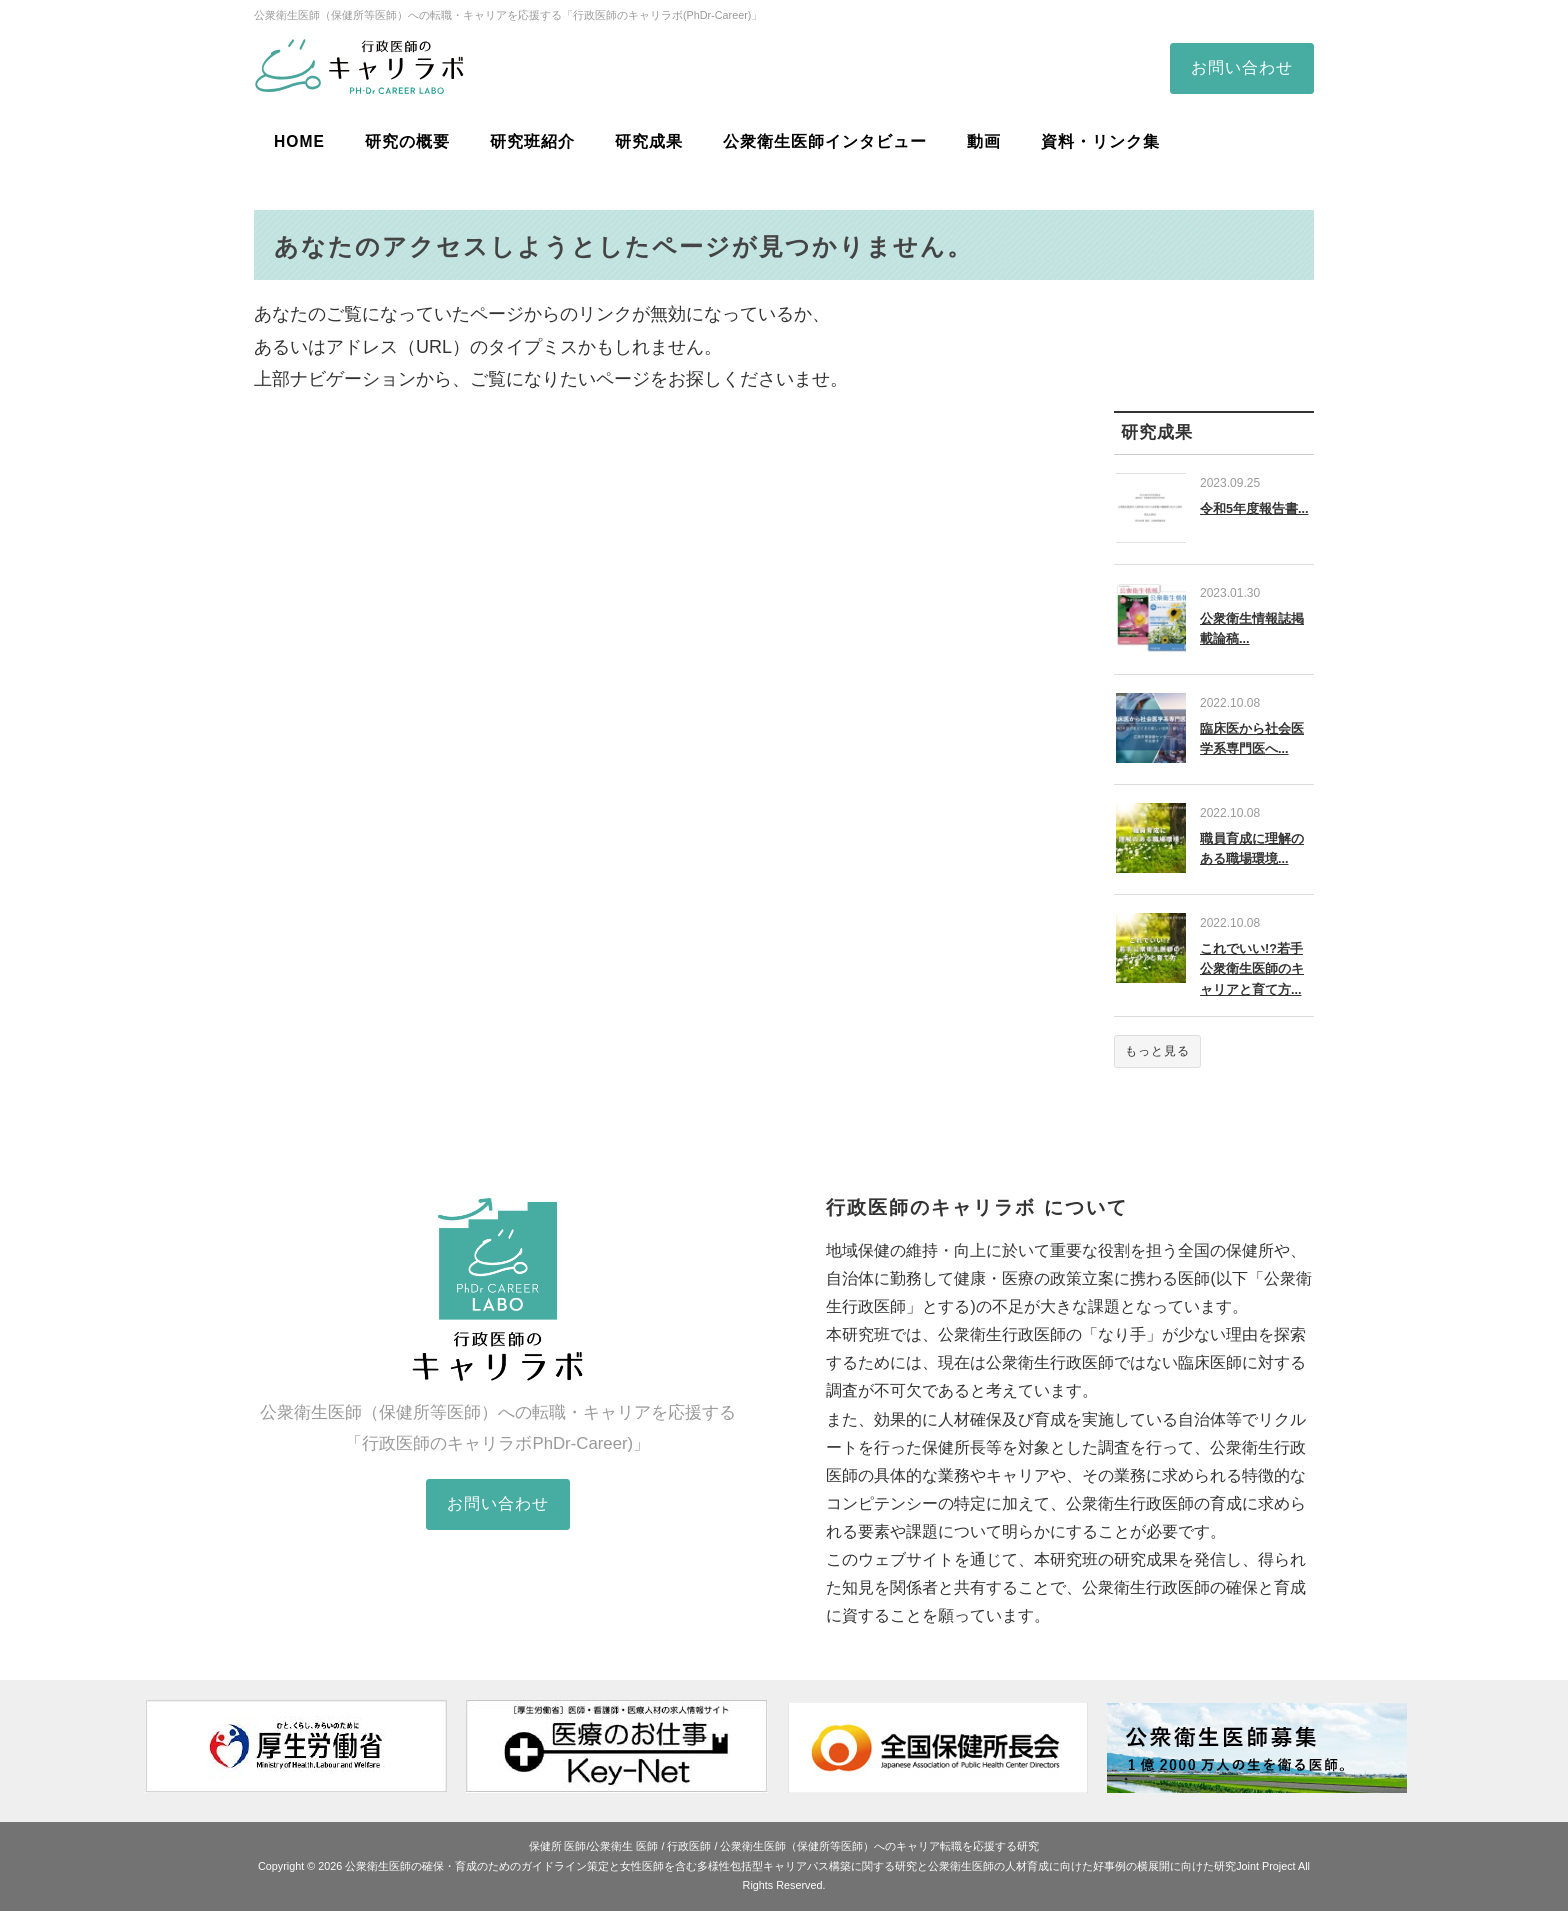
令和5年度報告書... (1254, 509)
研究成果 (649, 141)
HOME (299, 141)
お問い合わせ (1242, 67)
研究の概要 (407, 141)
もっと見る (1157, 1051)
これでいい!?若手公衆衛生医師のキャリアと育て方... (1252, 969)
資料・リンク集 (1100, 141)
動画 (984, 141)
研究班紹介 (532, 141)
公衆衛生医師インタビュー (825, 141)
